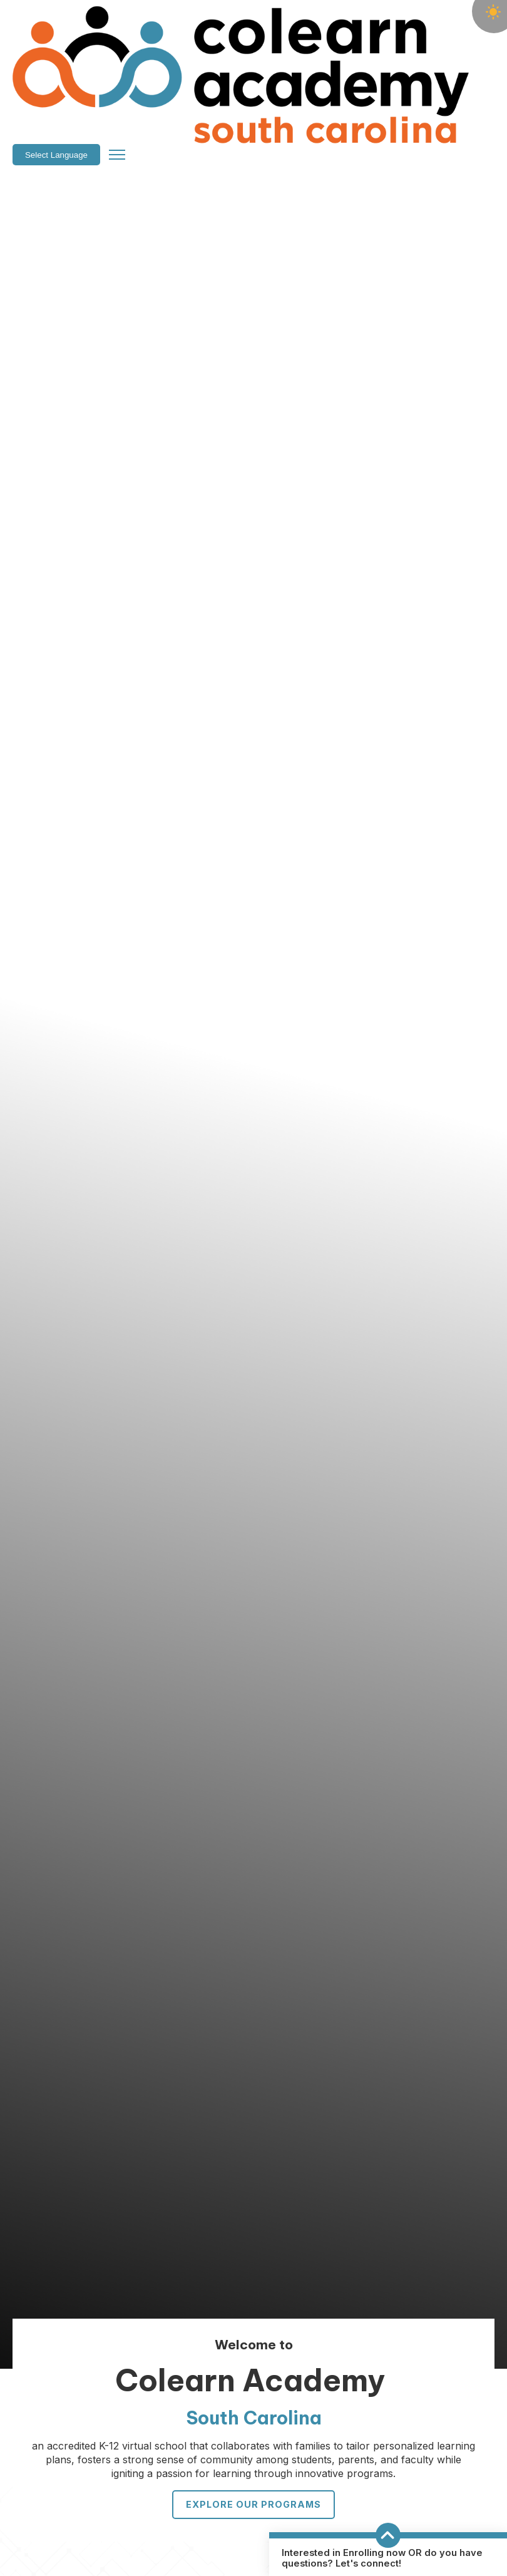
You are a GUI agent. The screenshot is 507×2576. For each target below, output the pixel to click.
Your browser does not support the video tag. (253, 1209)
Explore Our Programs (253, 2504)
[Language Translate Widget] (392, 25)
